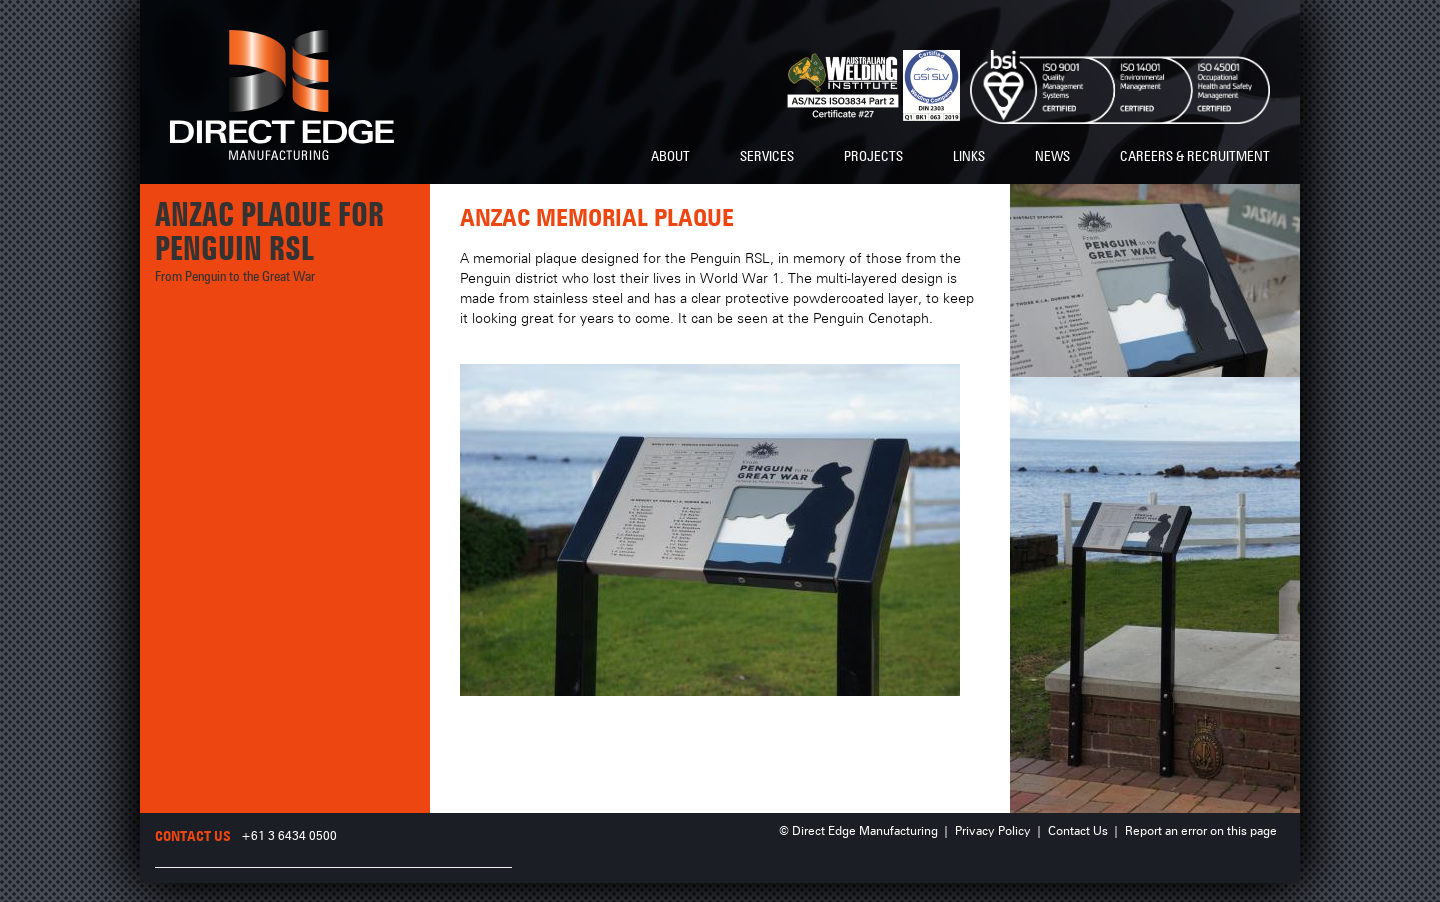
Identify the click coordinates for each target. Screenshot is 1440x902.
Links (969, 157)
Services (767, 157)
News (1052, 157)
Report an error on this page (1201, 832)
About (670, 157)
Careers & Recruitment (1195, 157)
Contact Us (1078, 832)
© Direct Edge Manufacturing (858, 832)
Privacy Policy (993, 832)
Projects (873, 157)
